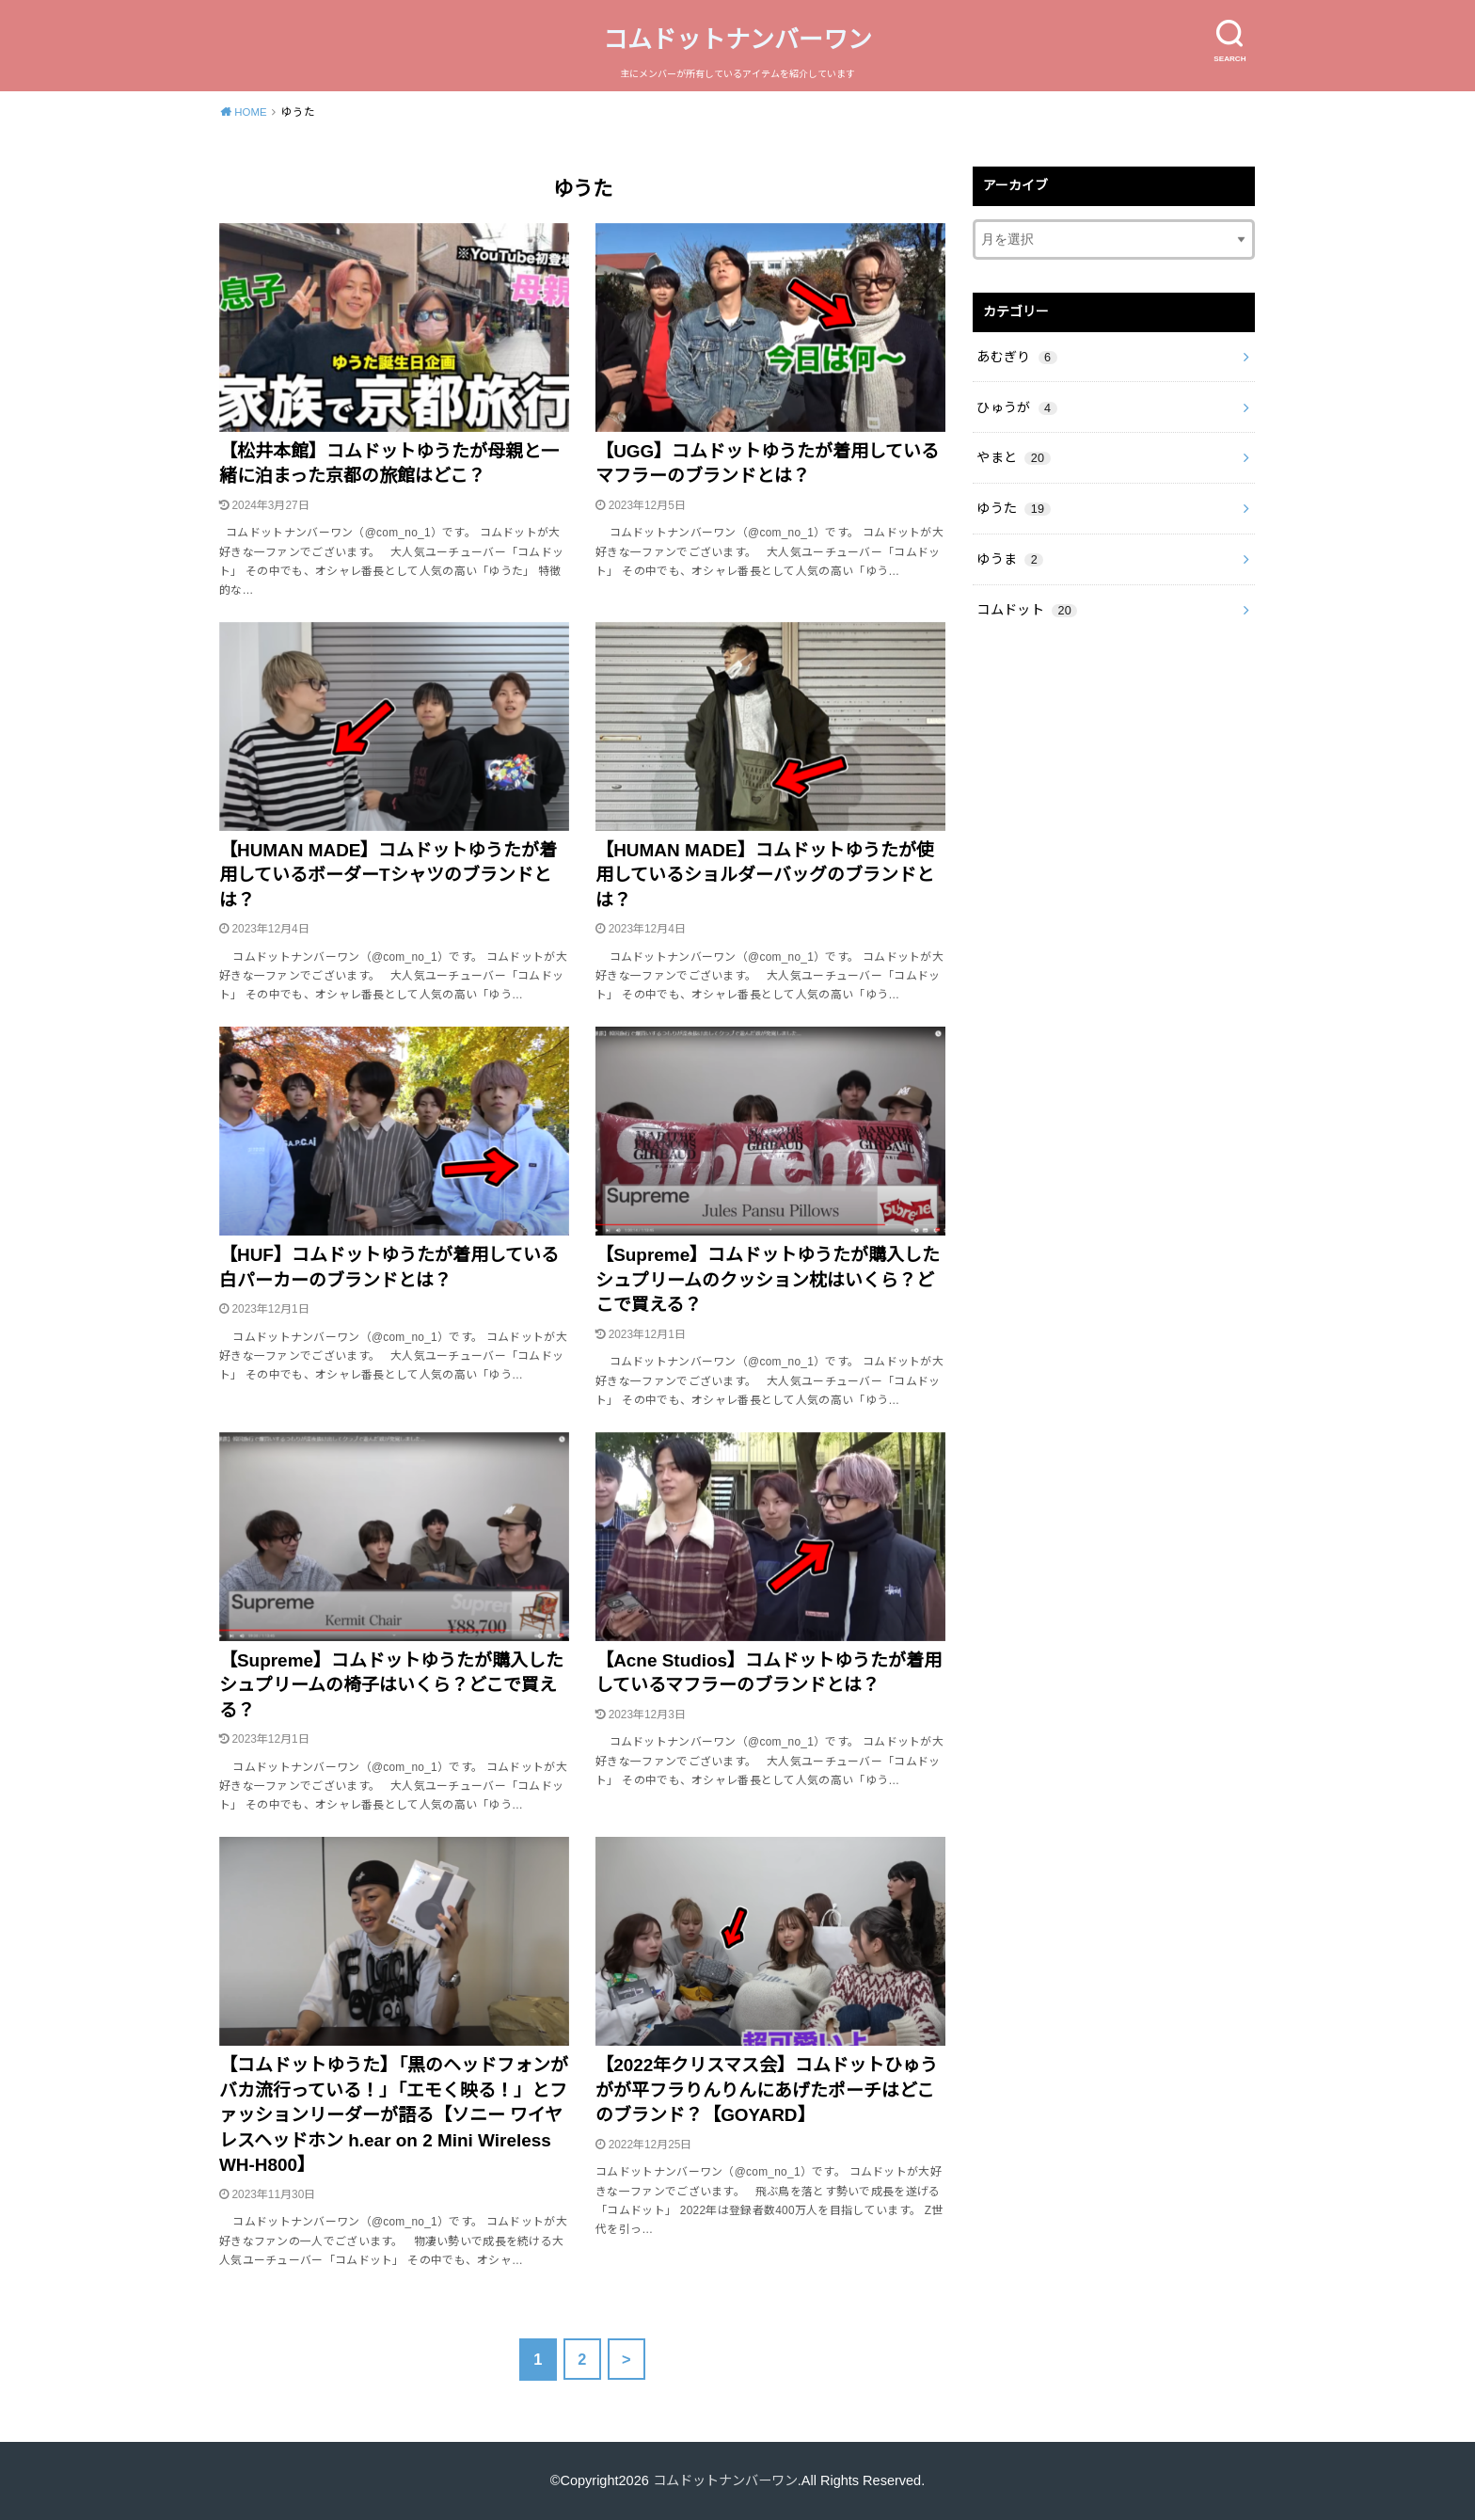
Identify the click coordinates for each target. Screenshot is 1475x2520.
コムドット (1026, 603)
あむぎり (1016, 354)
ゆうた (1013, 504)
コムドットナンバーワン (737, 39)
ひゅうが (1016, 404)
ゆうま (1009, 553)
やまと (1013, 454)
